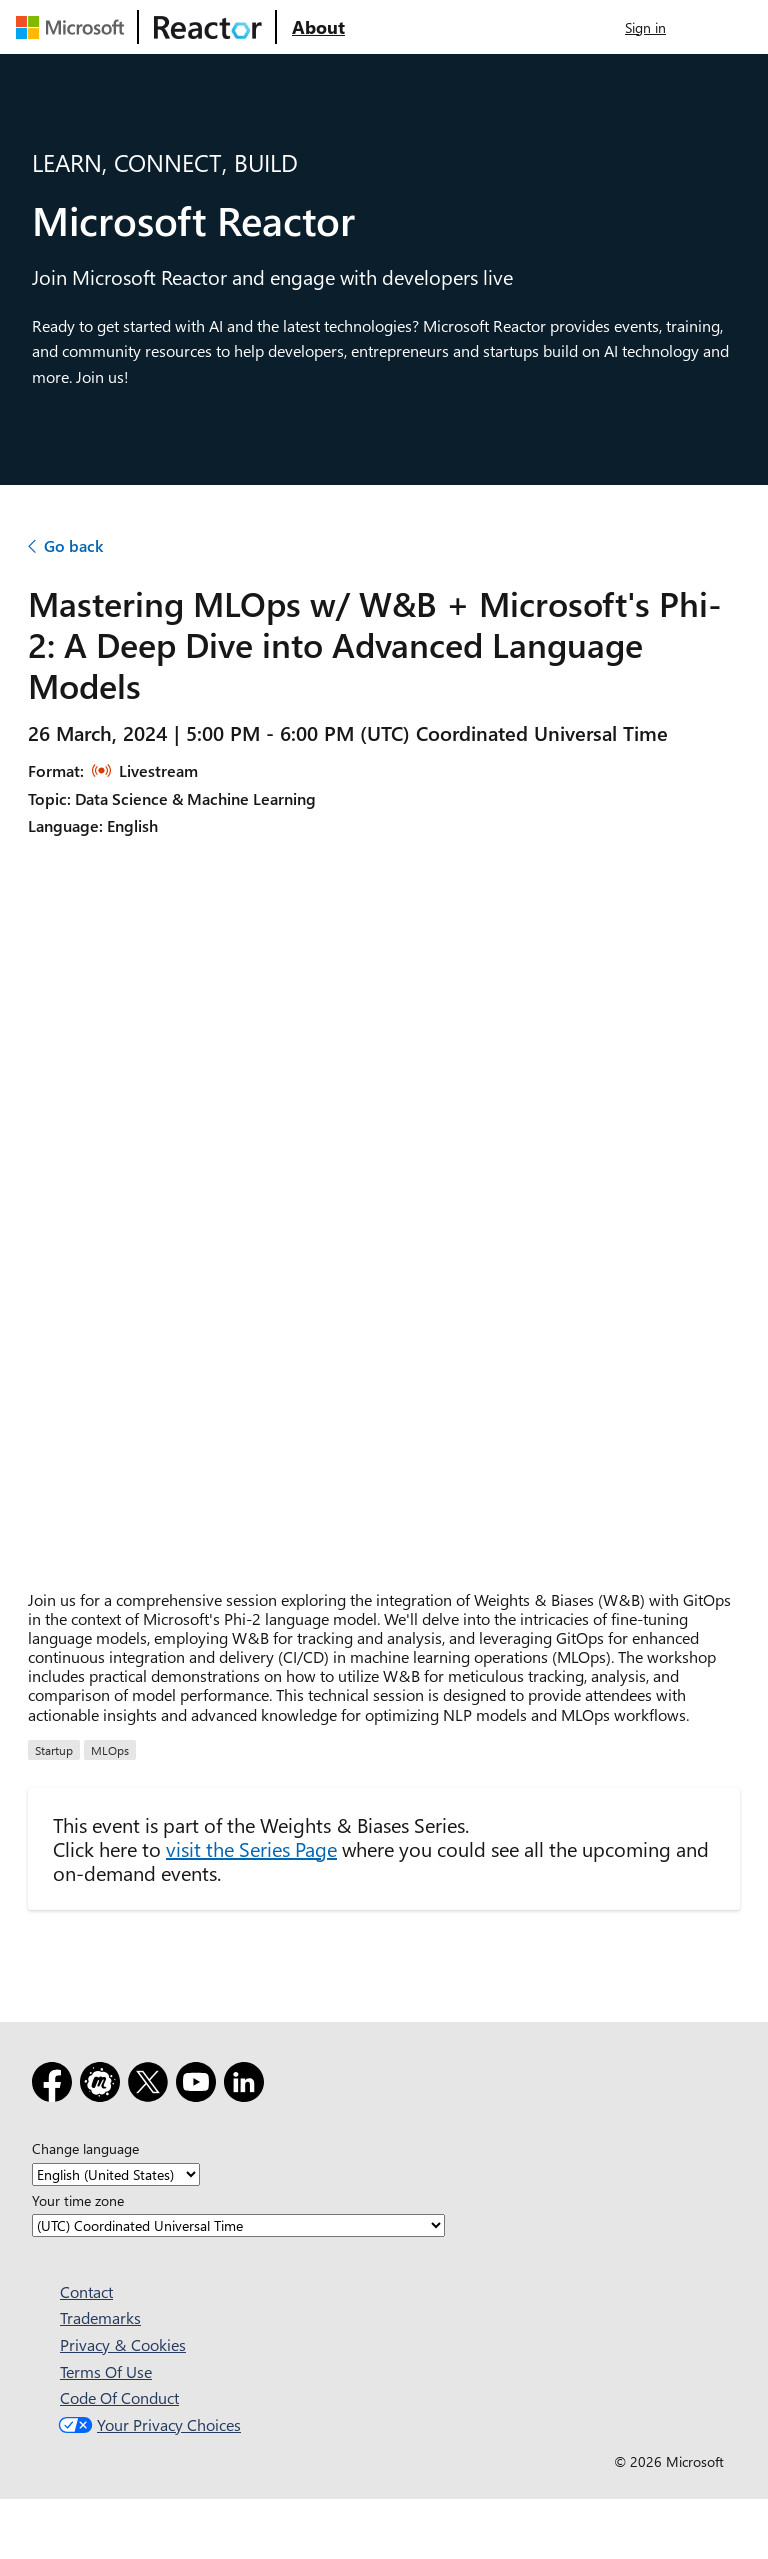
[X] (152, 2085)
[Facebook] (56, 2085)
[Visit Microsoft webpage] (74, 27)
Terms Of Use (106, 2371)
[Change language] (116, 2174)
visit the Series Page (251, 1848)
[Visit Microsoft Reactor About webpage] (318, 27)
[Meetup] (104, 2085)
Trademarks (100, 2317)
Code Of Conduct (119, 2397)
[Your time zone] (238, 2225)
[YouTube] (200, 2085)
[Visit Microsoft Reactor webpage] (208, 27)
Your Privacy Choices (147, 2424)
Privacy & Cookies (123, 2344)
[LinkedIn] (248, 2085)
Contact (86, 2291)
